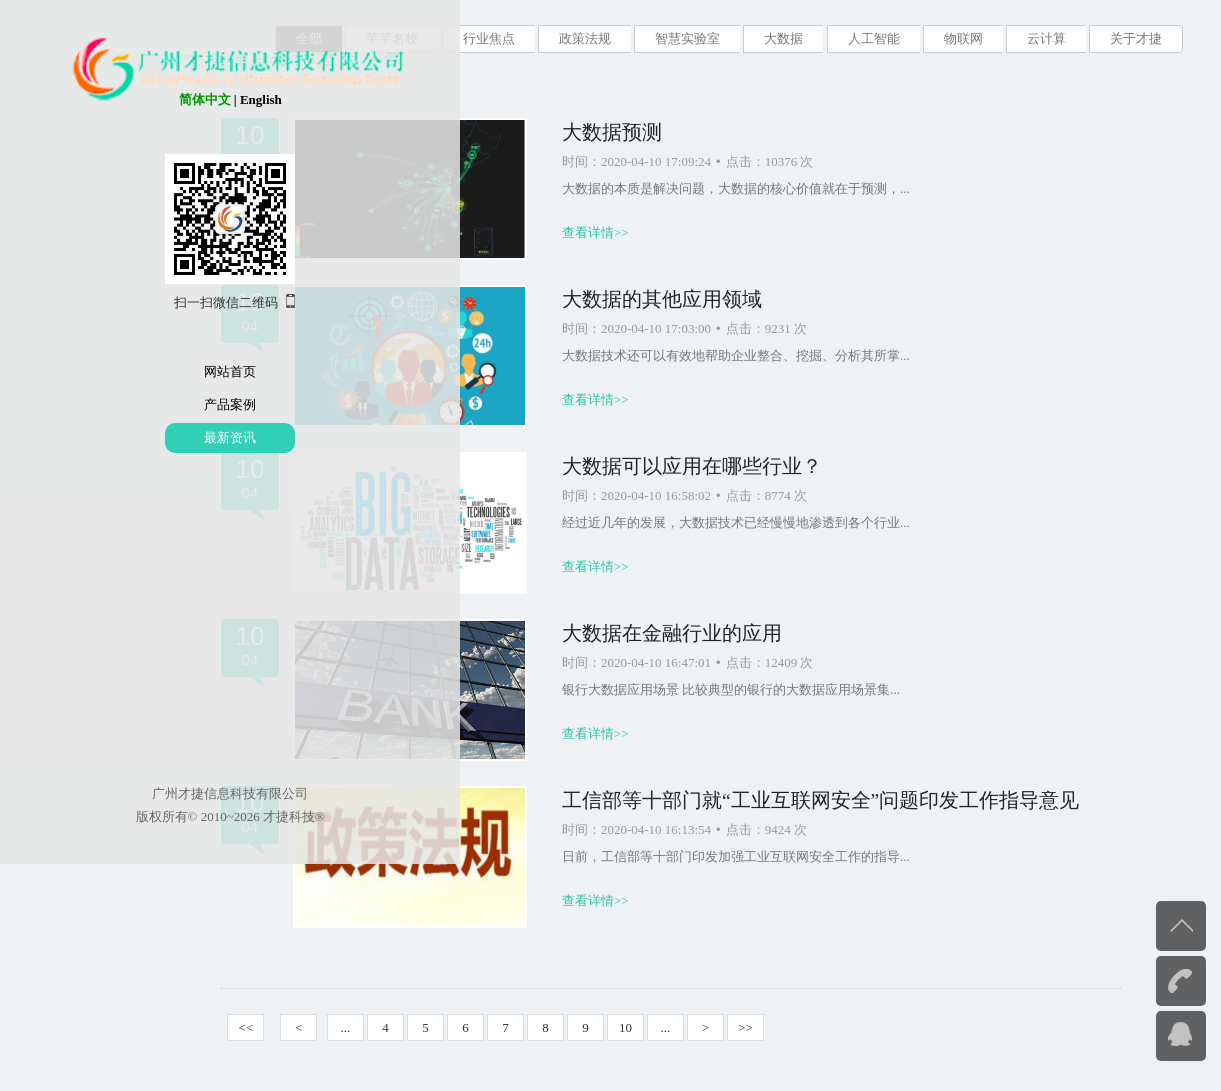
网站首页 (123, 371)
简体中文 (97, 99)
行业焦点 (489, 38)
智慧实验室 (687, 38)
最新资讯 (123, 437)
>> (799, 1027)
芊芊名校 (392, 38)
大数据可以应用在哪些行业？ (746, 466)
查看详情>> (649, 232)
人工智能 (874, 38)
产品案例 (123, 404)
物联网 (963, 38)
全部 (309, 38)
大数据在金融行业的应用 (726, 633)
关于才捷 (1136, 38)
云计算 (1046, 38)
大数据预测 (666, 132)
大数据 (783, 38)
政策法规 (585, 38)
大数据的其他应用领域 (716, 299)
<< (300, 1027)
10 (679, 1027)
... (400, 1027)
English (153, 99)
